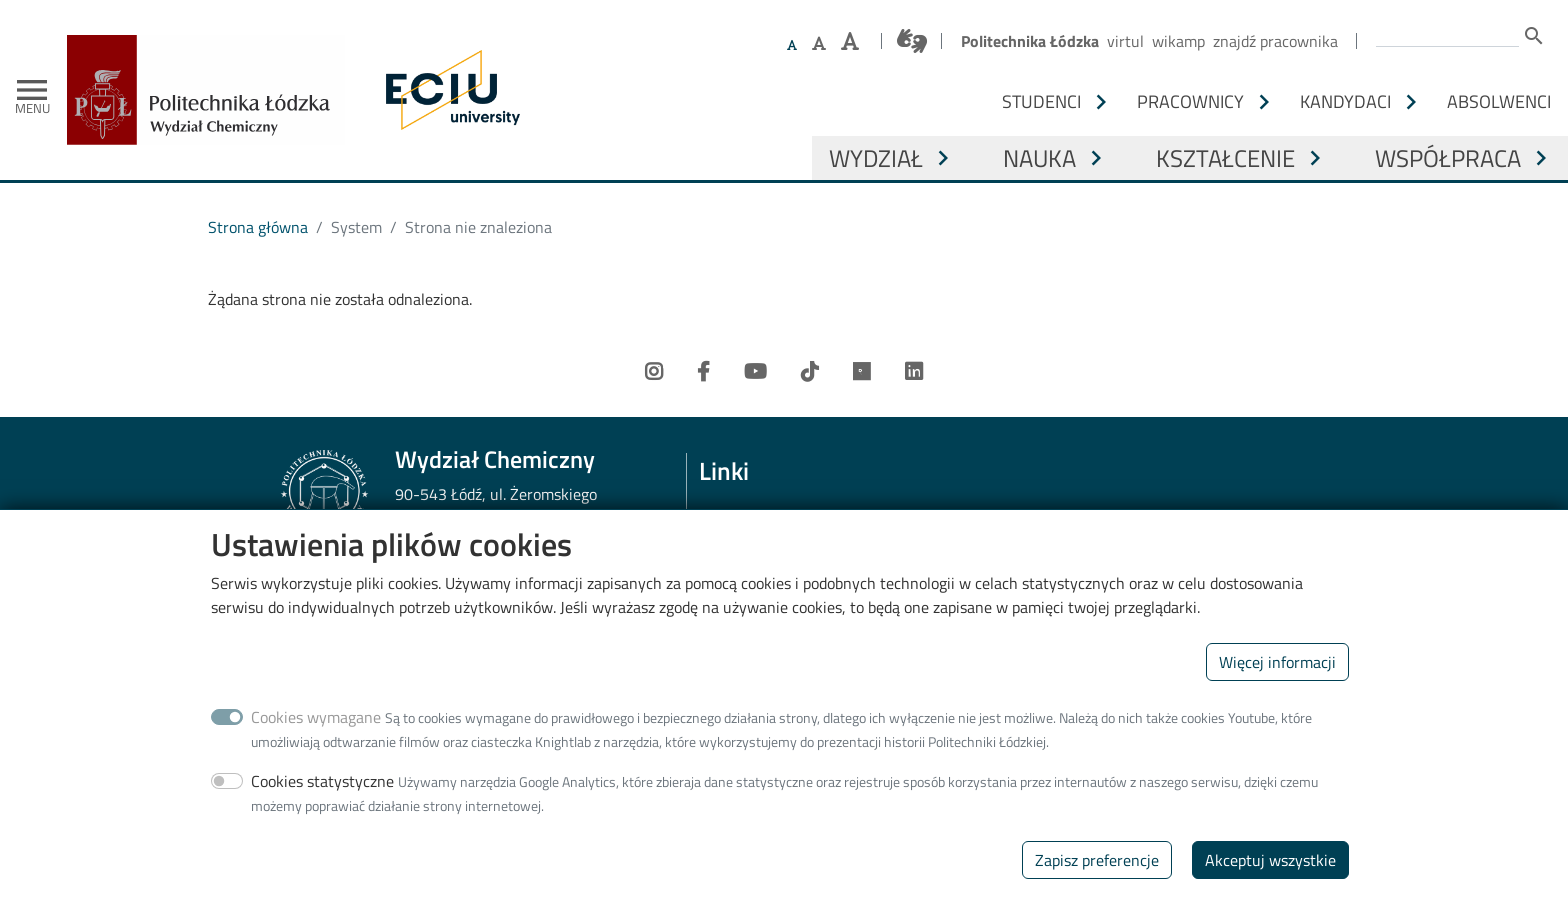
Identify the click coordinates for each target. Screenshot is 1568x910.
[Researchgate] (862, 372)
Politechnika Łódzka (1030, 41)
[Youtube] (755, 372)
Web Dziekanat (750, 522)
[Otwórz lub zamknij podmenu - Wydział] (943, 158)
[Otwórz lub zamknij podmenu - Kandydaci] (1411, 102)
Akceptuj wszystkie (1270, 883)
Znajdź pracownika (1275, 41)
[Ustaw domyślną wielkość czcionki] (792, 45)
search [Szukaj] (1534, 36)
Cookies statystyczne (322, 804)
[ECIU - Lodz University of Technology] (448, 90)
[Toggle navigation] (32, 90)
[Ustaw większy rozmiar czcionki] (819, 43)
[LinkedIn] (914, 372)
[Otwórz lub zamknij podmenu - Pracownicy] (1264, 102)
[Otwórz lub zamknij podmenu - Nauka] (1096, 158)
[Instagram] (654, 372)
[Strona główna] (213, 49)
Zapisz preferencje (1097, 883)
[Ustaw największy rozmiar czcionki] (850, 41)
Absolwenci (1499, 101)
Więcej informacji (1277, 685)
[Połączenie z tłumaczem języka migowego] (912, 41)
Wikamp (1178, 41)
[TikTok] (810, 372)
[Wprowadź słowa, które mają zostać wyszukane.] (1447, 34)
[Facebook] (703, 372)
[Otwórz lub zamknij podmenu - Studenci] (1101, 102)
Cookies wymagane (316, 740)
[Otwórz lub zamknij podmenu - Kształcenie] (1315, 158)
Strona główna (258, 227)
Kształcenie (1225, 158)
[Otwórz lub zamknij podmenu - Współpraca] (1541, 158)
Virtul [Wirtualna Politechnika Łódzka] (1125, 41)
